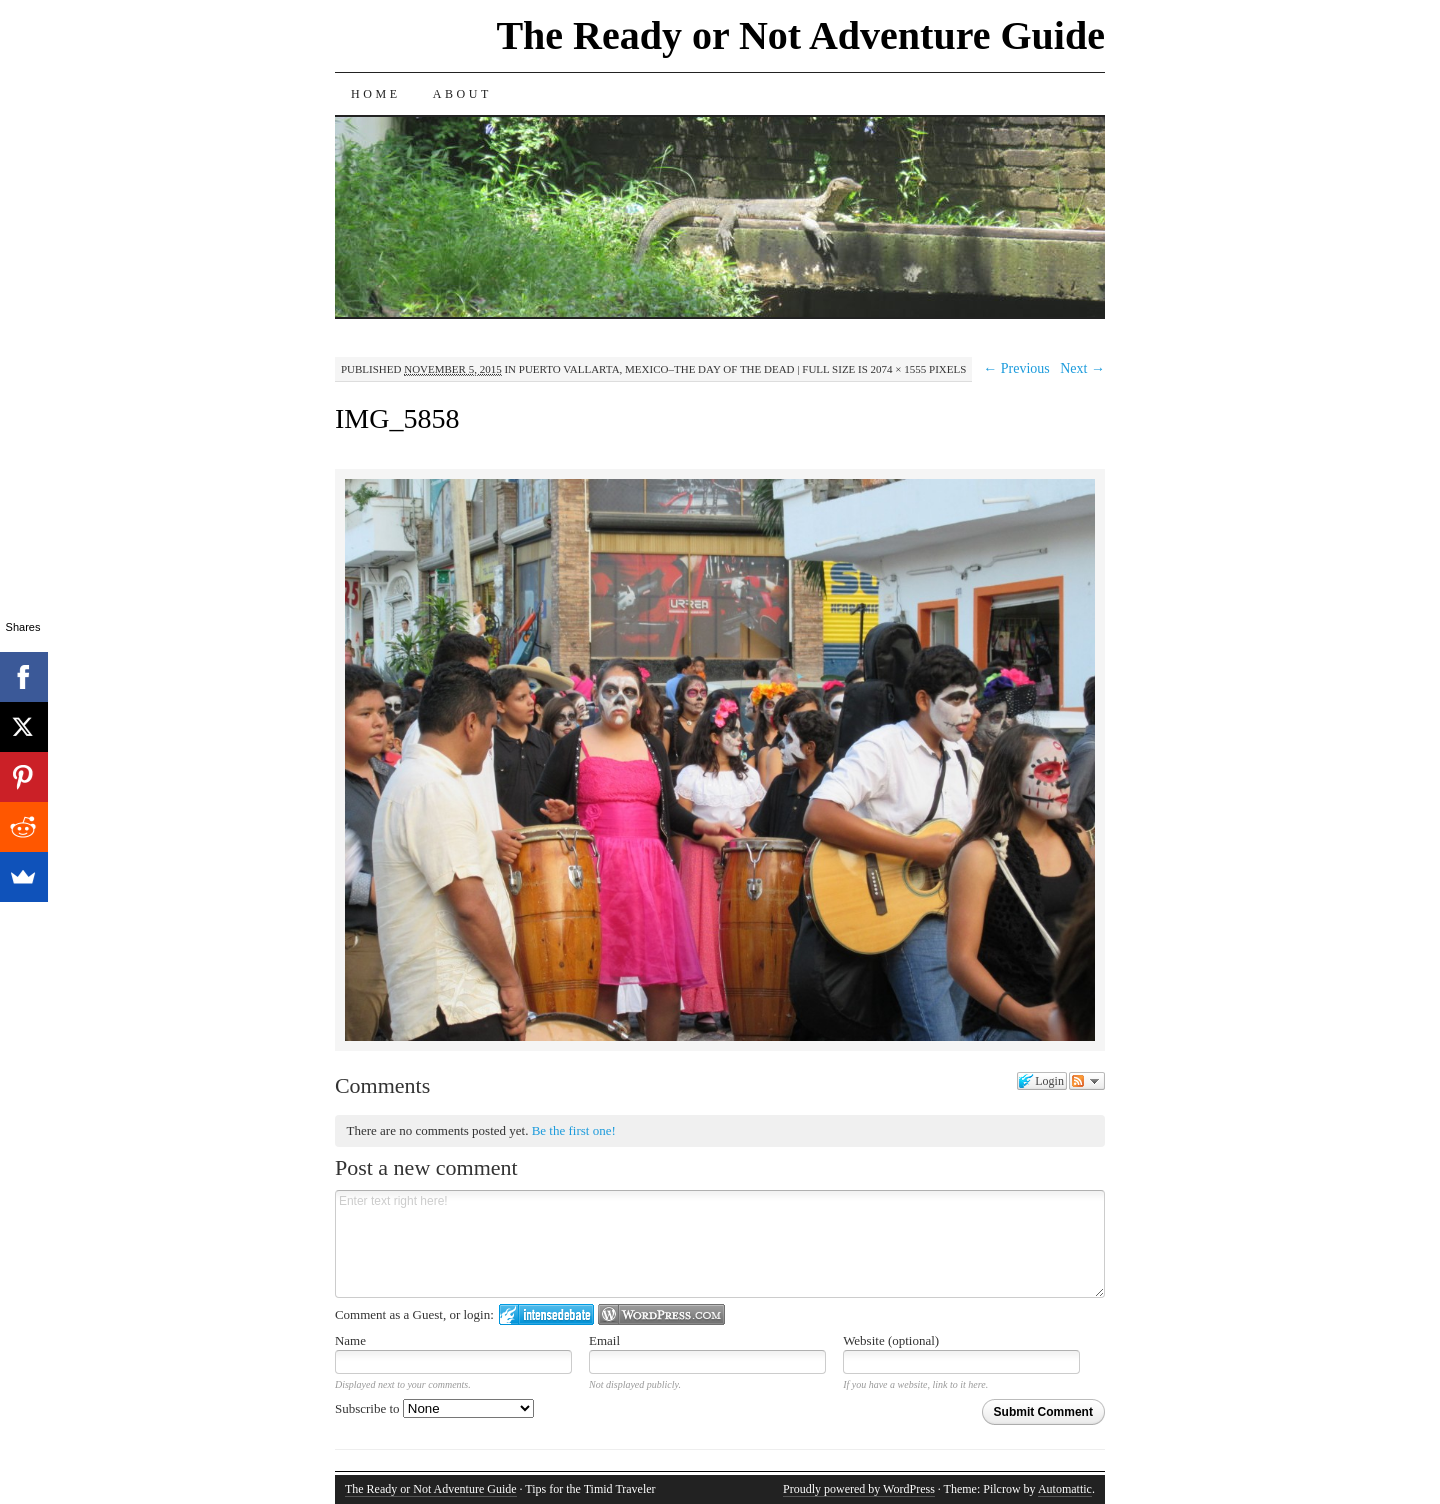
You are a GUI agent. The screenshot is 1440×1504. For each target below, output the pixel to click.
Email (604, 1340)
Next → (1082, 368)
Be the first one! (574, 1130)
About (462, 94)
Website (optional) (891, 1340)
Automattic (1065, 1489)
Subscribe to (434, 1408)
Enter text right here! (720, 1244)
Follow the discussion (1087, 1081)
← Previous (1016, 368)
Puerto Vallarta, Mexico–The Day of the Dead (657, 369)
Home (376, 94)
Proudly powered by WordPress (859, 1489)
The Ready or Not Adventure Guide (800, 35)
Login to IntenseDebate (546, 1314)
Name (350, 1340)
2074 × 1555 (899, 369)
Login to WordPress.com (661, 1314)
